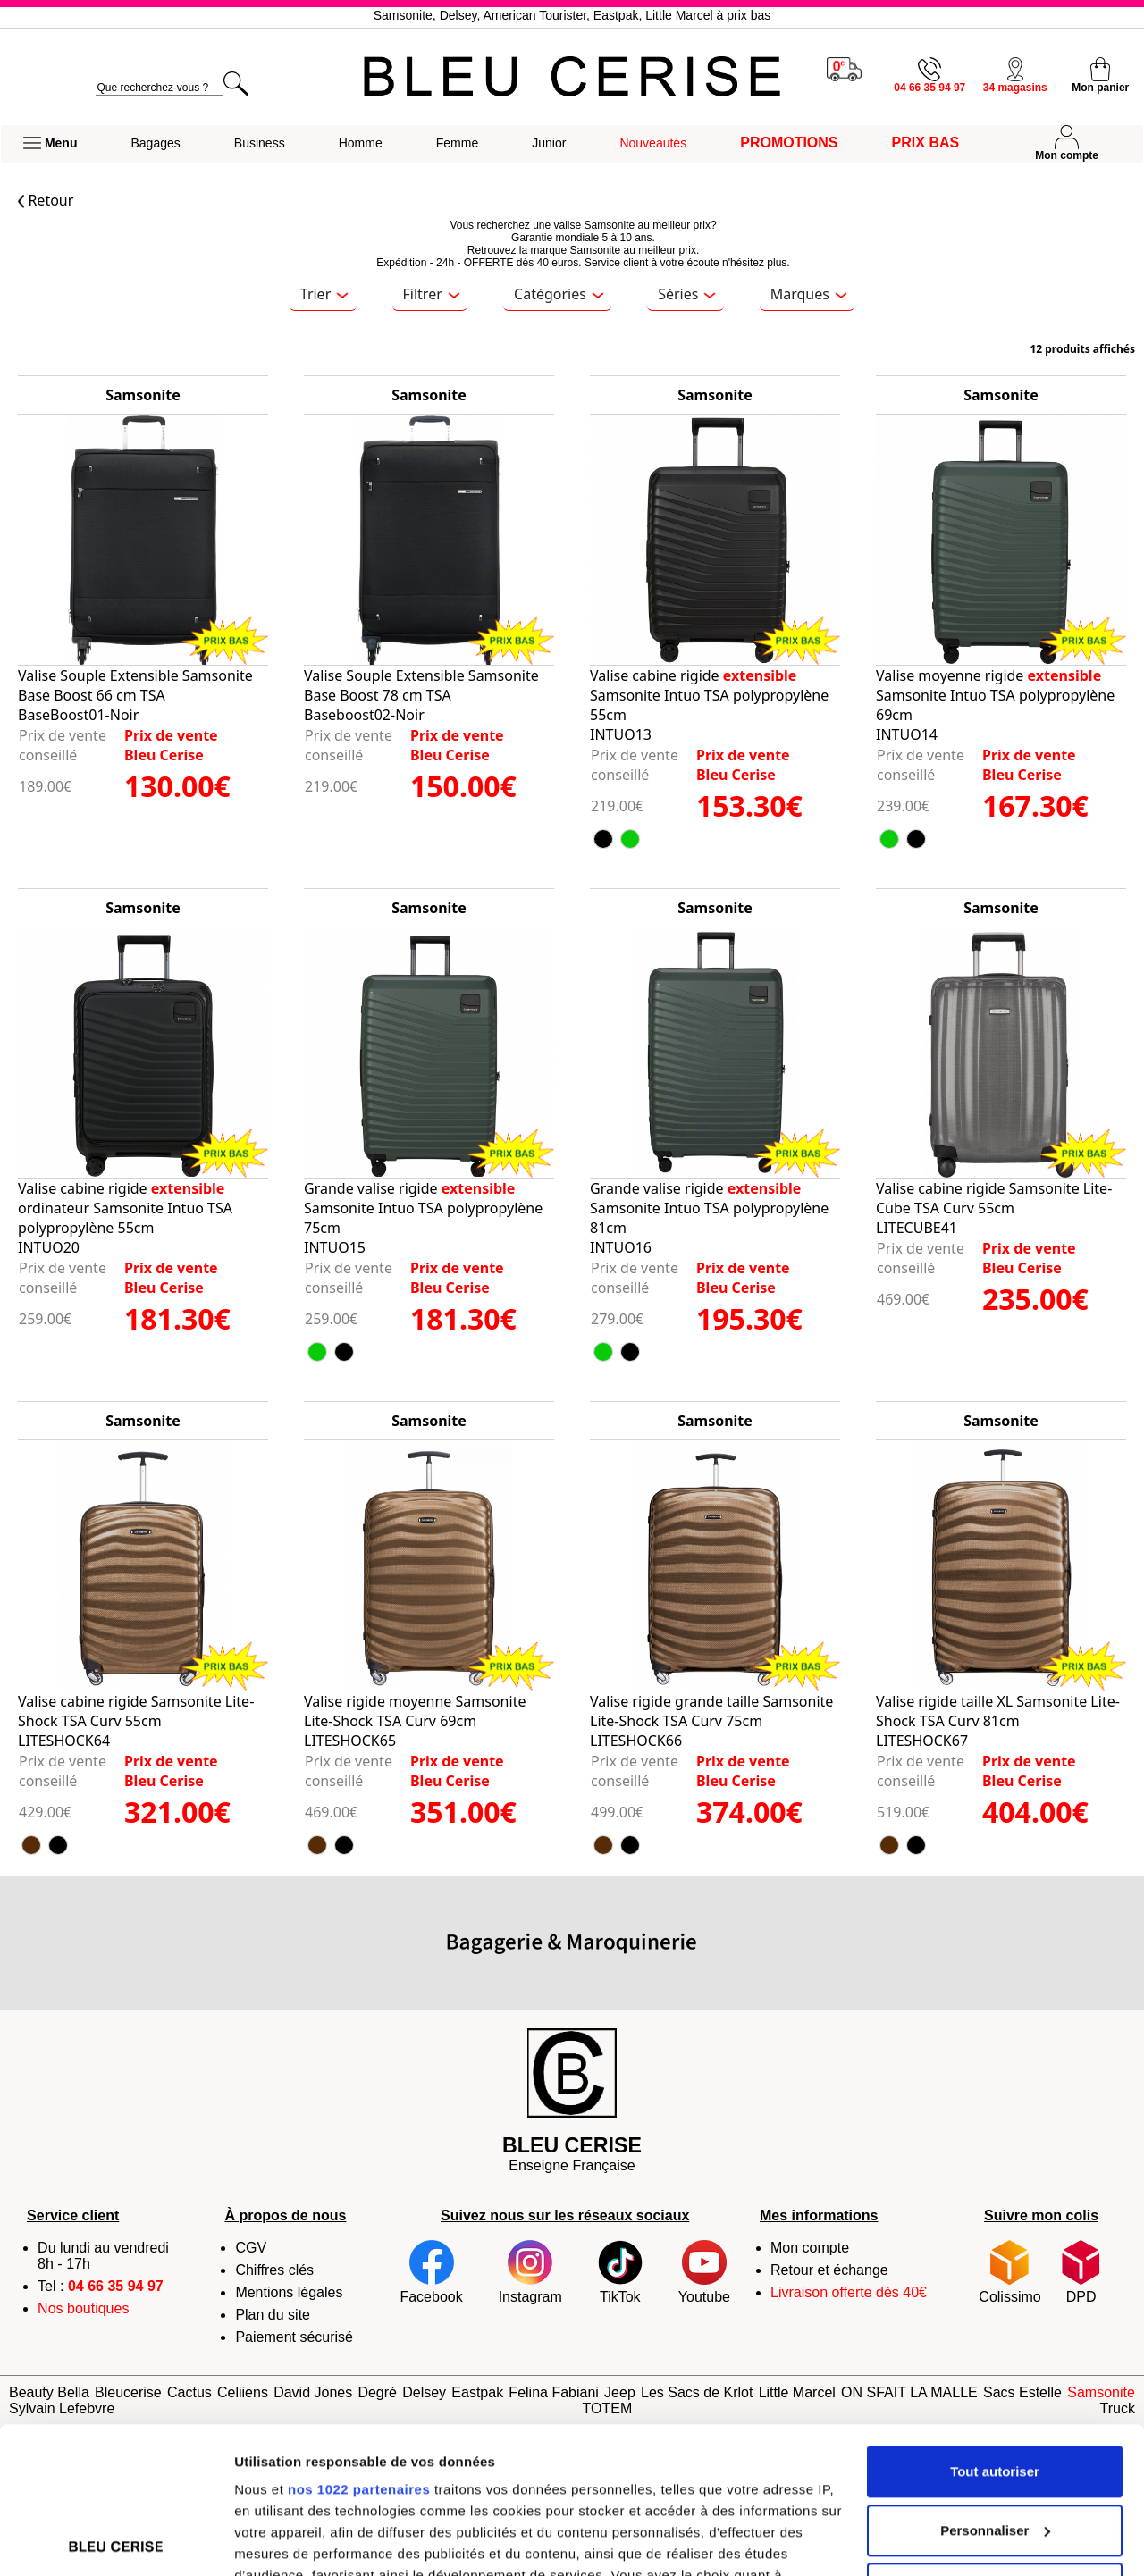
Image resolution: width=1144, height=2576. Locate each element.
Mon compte (809, 2247)
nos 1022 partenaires (359, 2343)
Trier (324, 294)
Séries (687, 294)
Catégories (558, 294)
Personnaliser (995, 2384)
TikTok (620, 2272)
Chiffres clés (274, 2270)
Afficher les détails (294, 2540)
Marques (808, 294)
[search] (159, 88)
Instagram (530, 2272)
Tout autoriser (994, 2325)
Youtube (704, 2272)
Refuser (995, 2442)
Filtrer (431, 294)
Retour (45, 200)
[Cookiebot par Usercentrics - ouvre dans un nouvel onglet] (116, 2541)
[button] (50, 144)
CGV (250, 2247)
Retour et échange (829, 2270)
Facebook (431, 2272)
